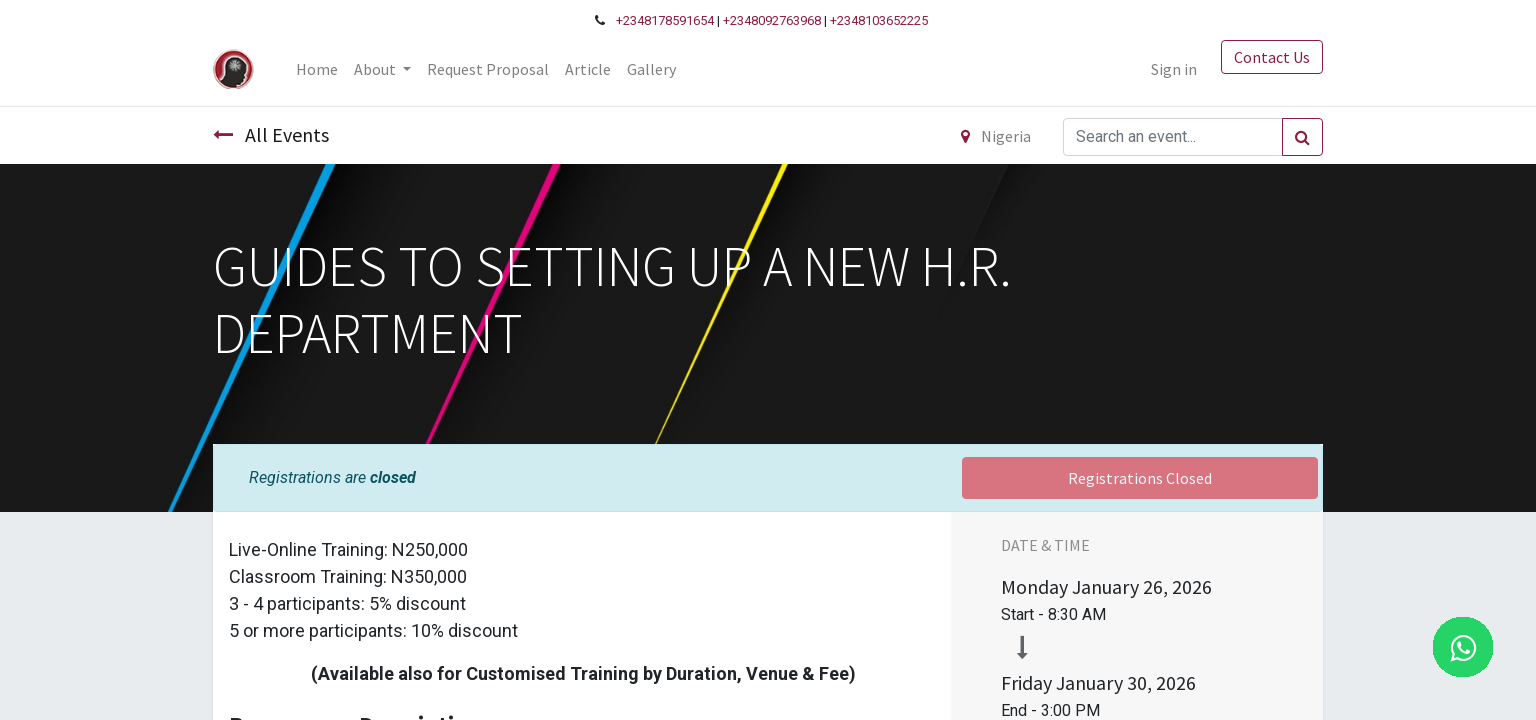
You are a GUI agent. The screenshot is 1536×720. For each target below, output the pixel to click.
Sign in (1174, 69)
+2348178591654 (665, 20)
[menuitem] (317, 69)
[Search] (1302, 137)
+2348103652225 (879, 20)
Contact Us (1272, 57)
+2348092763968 (772, 20)
